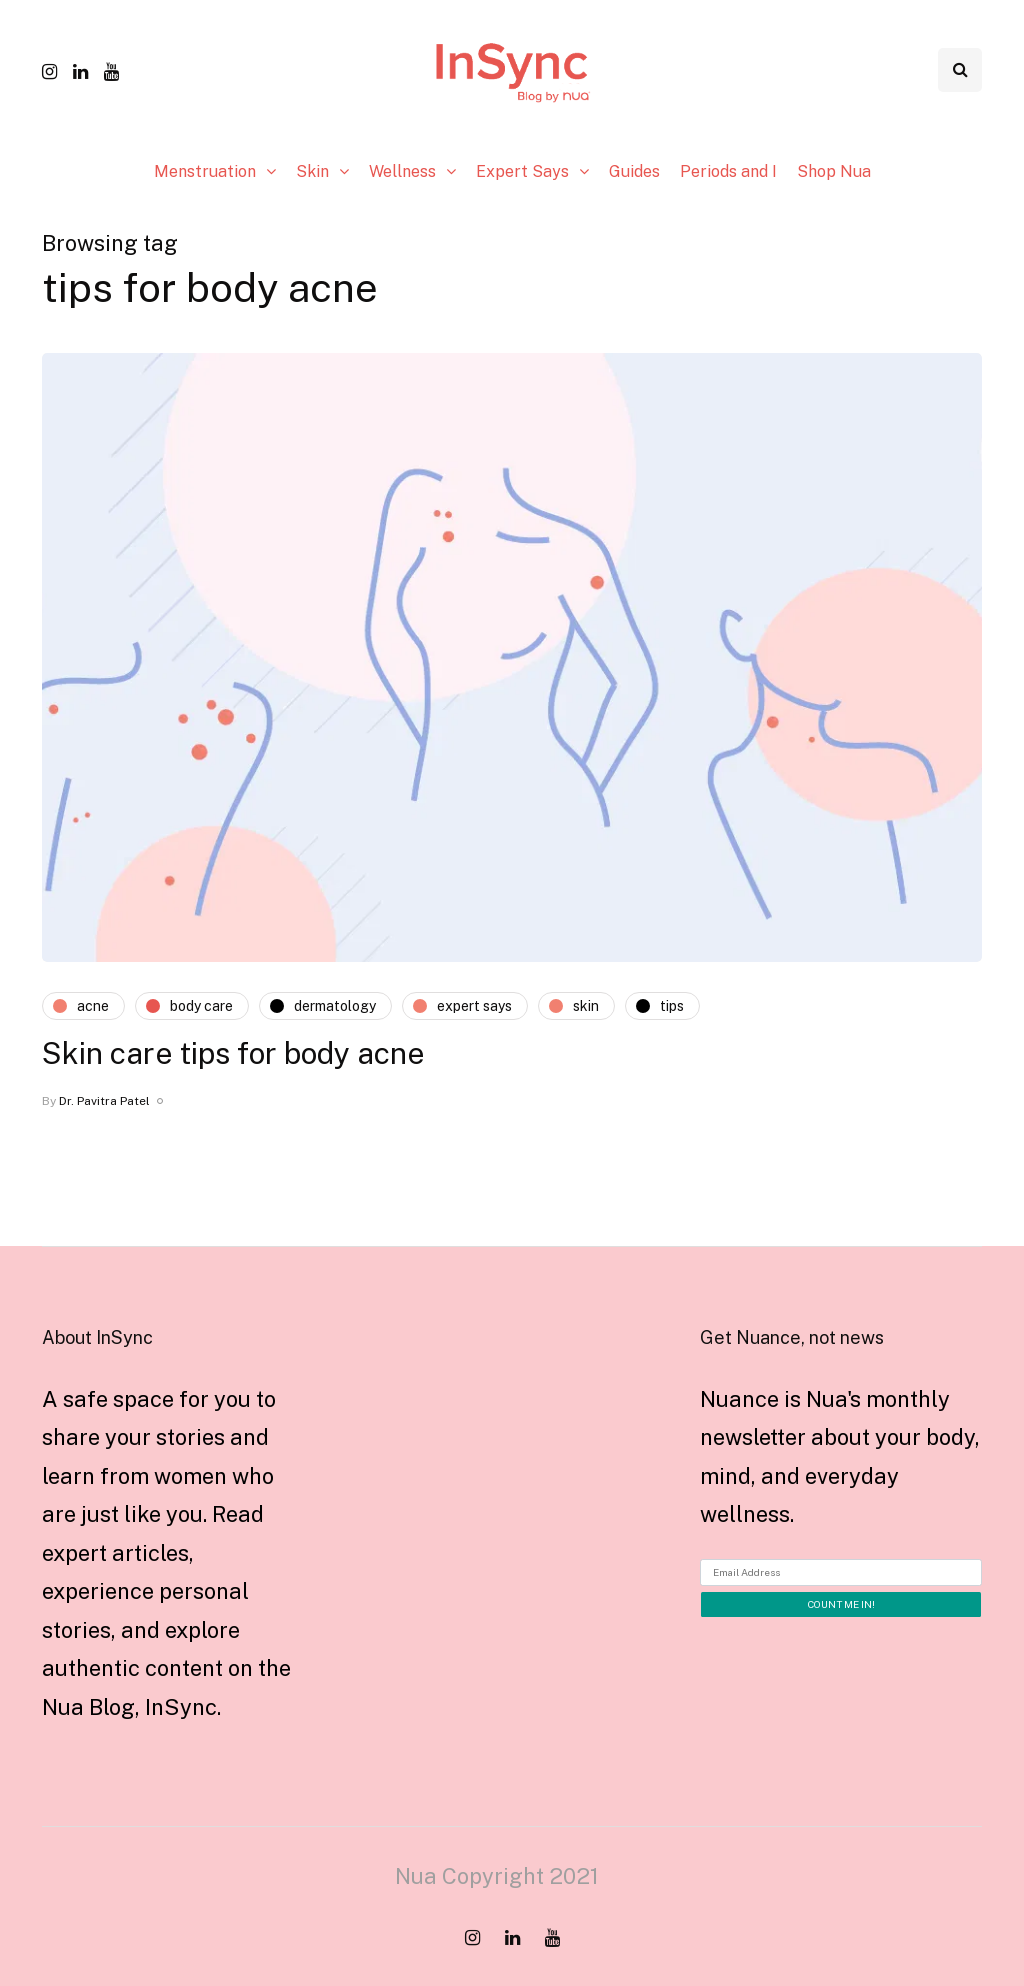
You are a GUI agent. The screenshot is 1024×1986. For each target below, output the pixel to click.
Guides (634, 171)
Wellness (402, 171)
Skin (312, 171)
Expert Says (522, 171)
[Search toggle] (960, 70)
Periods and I (728, 171)
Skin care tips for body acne (233, 1053)
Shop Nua (834, 171)
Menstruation (205, 171)
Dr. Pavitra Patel (104, 1101)
